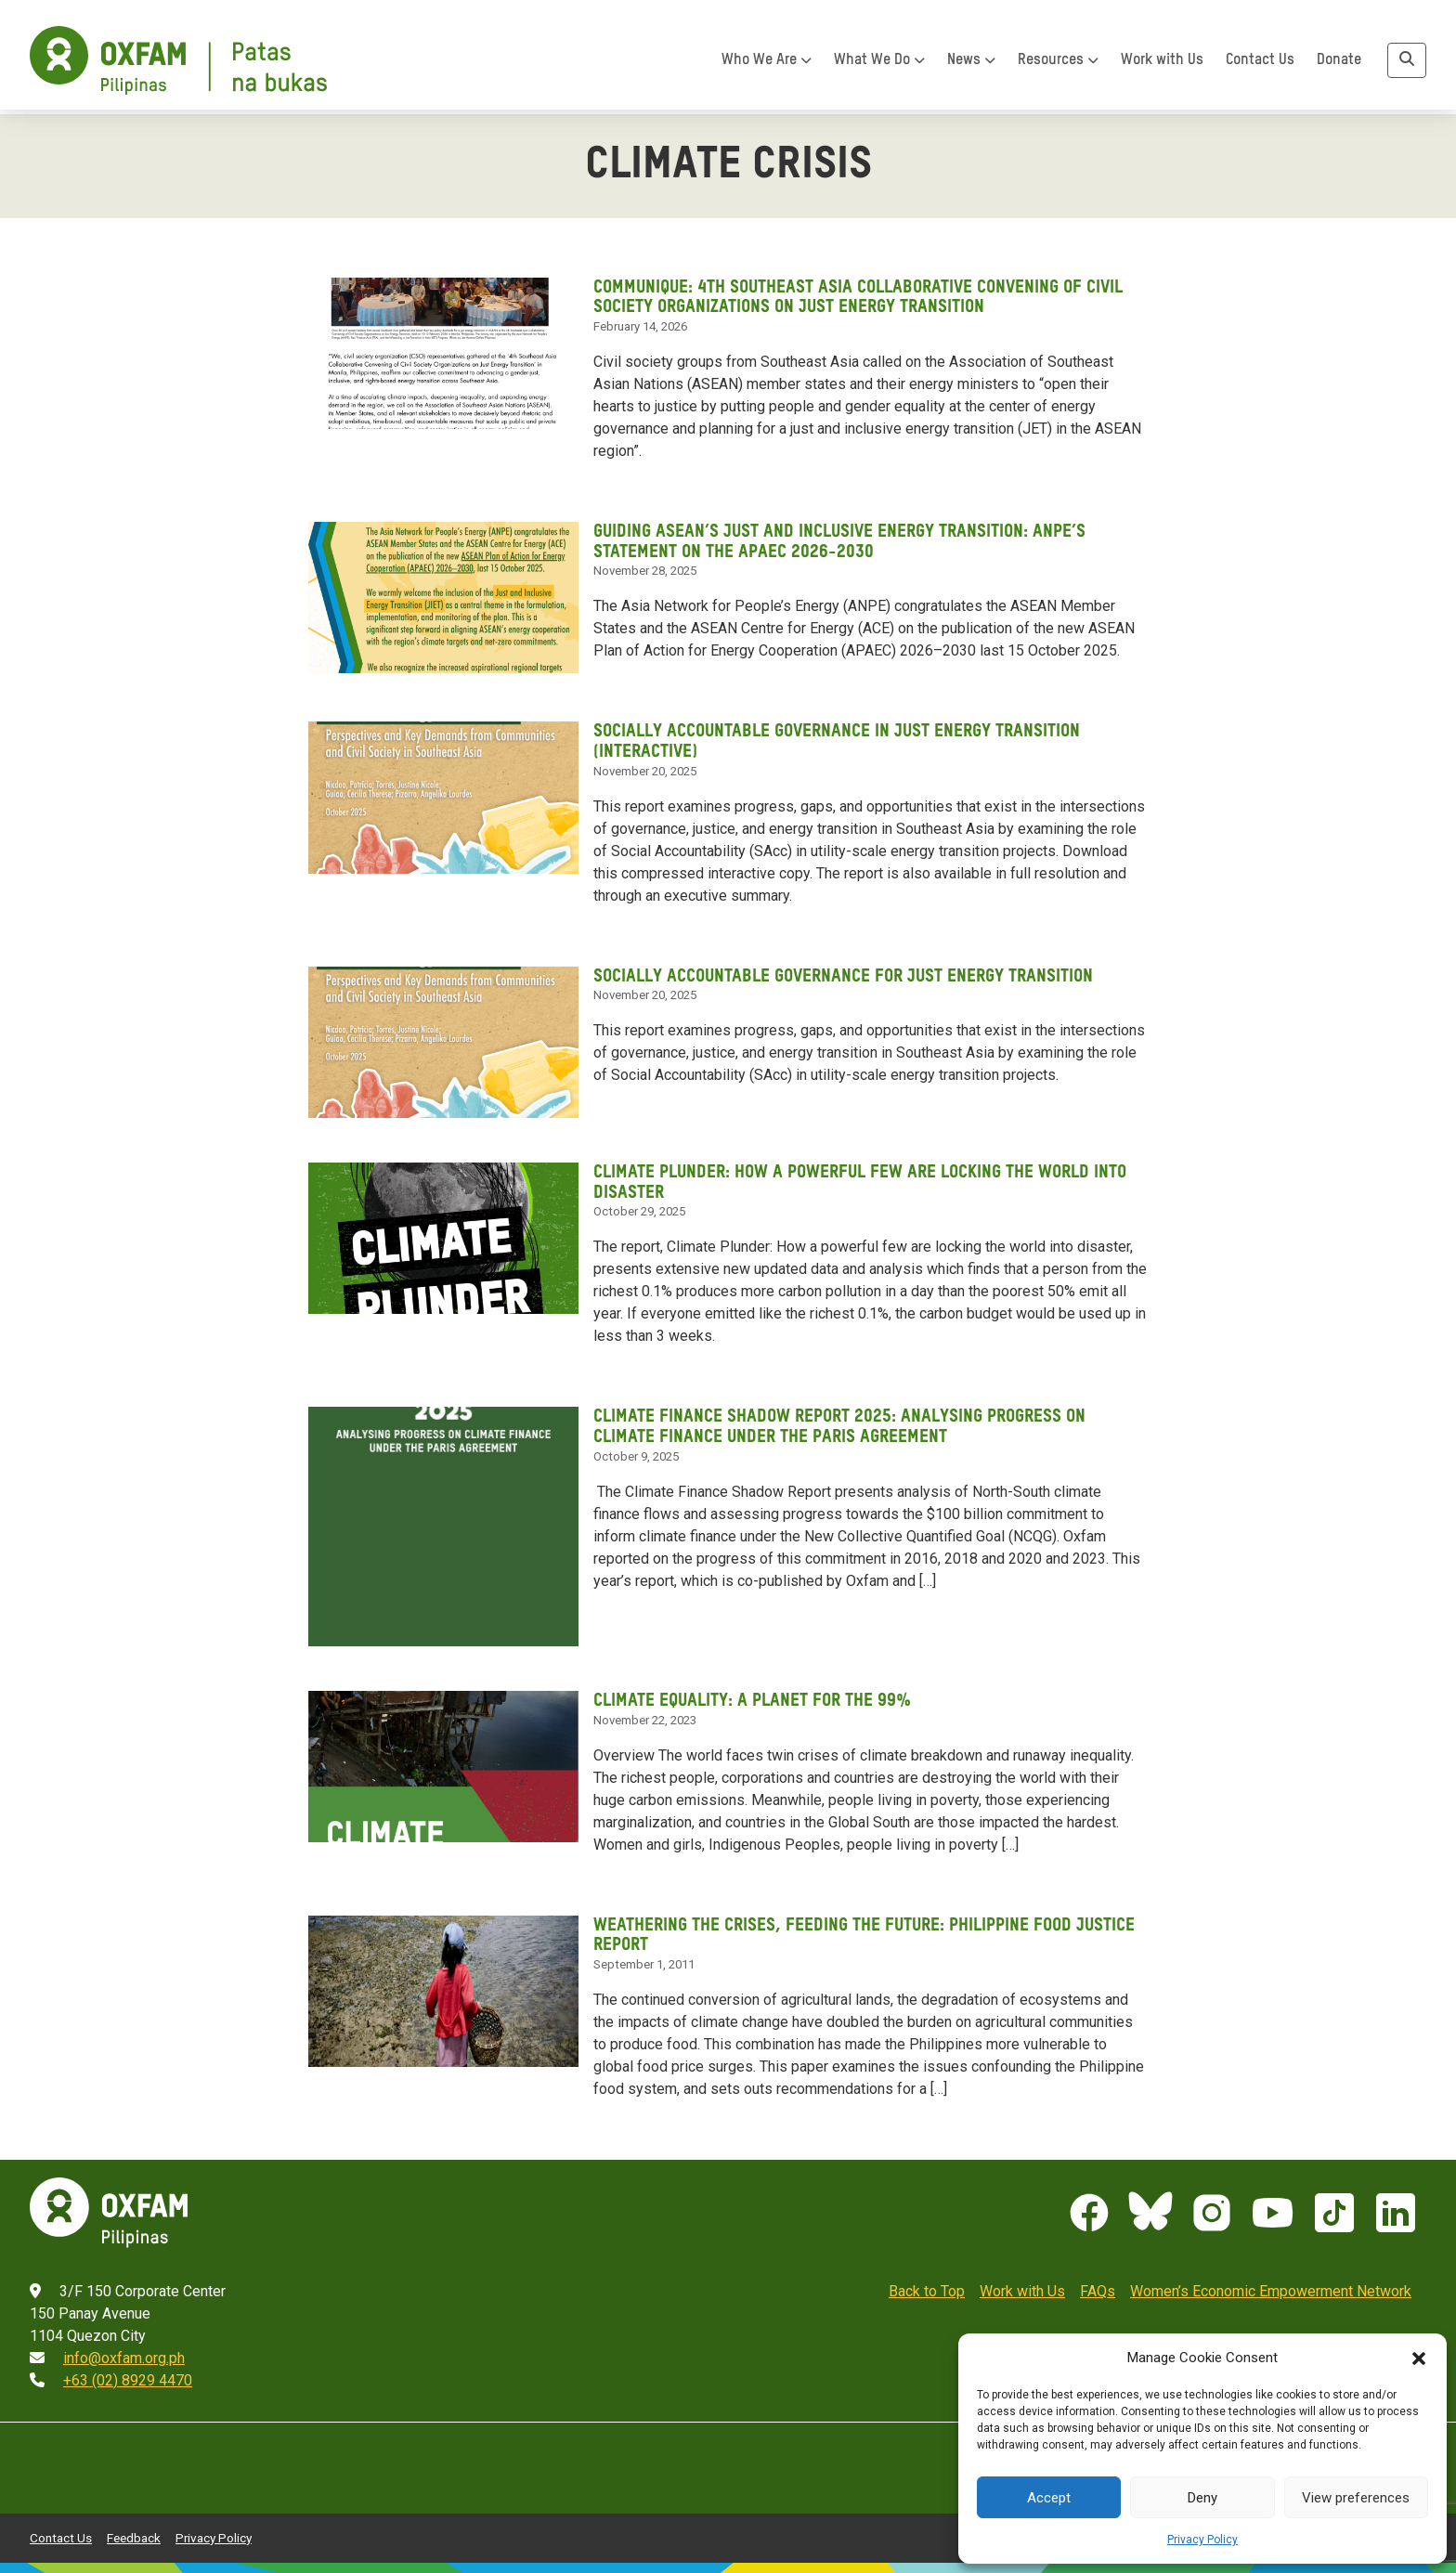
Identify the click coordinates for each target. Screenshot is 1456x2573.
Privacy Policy (1202, 2539)
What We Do (879, 65)
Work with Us (1162, 65)
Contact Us (1260, 65)
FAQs (1097, 2285)
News (971, 65)
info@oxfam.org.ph (124, 2352)
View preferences (1356, 2497)
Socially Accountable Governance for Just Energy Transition (849, 972)
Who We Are (767, 65)
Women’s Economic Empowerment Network (1270, 2285)
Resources (1058, 65)
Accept (1049, 2497)
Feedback (134, 2532)
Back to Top (927, 2285)
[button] (1419, 2357)
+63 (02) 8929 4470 (127, 2375)
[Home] (178, 66)
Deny (1202, 2497)
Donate (1339, 65)
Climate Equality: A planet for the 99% (754, 1697)
